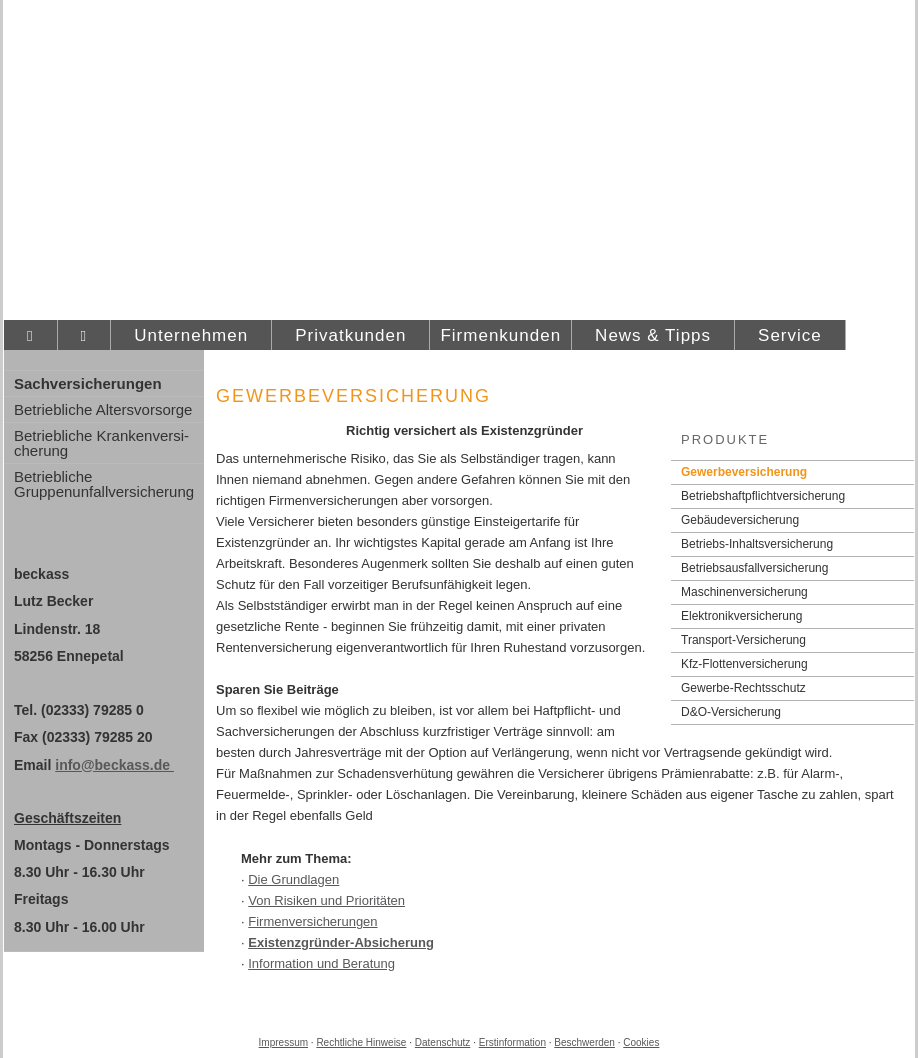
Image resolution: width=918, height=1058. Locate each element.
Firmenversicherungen (312, 921)
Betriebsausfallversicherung (754, 568)
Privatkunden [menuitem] (350, 335)
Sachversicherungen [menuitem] (88, 383)
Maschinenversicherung (744, 592)
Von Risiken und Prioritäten (326, 900)
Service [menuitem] (790, 335)
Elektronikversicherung (741, 616)
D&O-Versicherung (731, 712)
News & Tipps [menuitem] (653, 335)
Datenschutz (443, 1042)
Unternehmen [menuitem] (191, 335)
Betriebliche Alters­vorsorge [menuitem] (103, 409)
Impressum (283, 1042)
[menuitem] (30, 335)
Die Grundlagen (293, 879)
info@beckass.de (114, 765)
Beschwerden (584, 1042)
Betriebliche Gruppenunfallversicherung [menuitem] (104, 484)
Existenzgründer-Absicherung (341, 942)
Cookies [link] (641, 1042)
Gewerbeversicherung (744, 472)
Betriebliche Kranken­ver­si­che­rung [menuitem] (101, 443)
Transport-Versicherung (743, 640)
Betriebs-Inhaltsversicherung (757, 544)
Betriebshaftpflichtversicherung (763, 496)
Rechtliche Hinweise (361, 1042)
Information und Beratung (321, 963)
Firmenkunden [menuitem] (500, 335)
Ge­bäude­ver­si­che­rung (740, 520)
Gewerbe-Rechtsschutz (743, 688)
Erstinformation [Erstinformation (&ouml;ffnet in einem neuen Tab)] (512, 1042)
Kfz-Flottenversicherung (744, 664)
